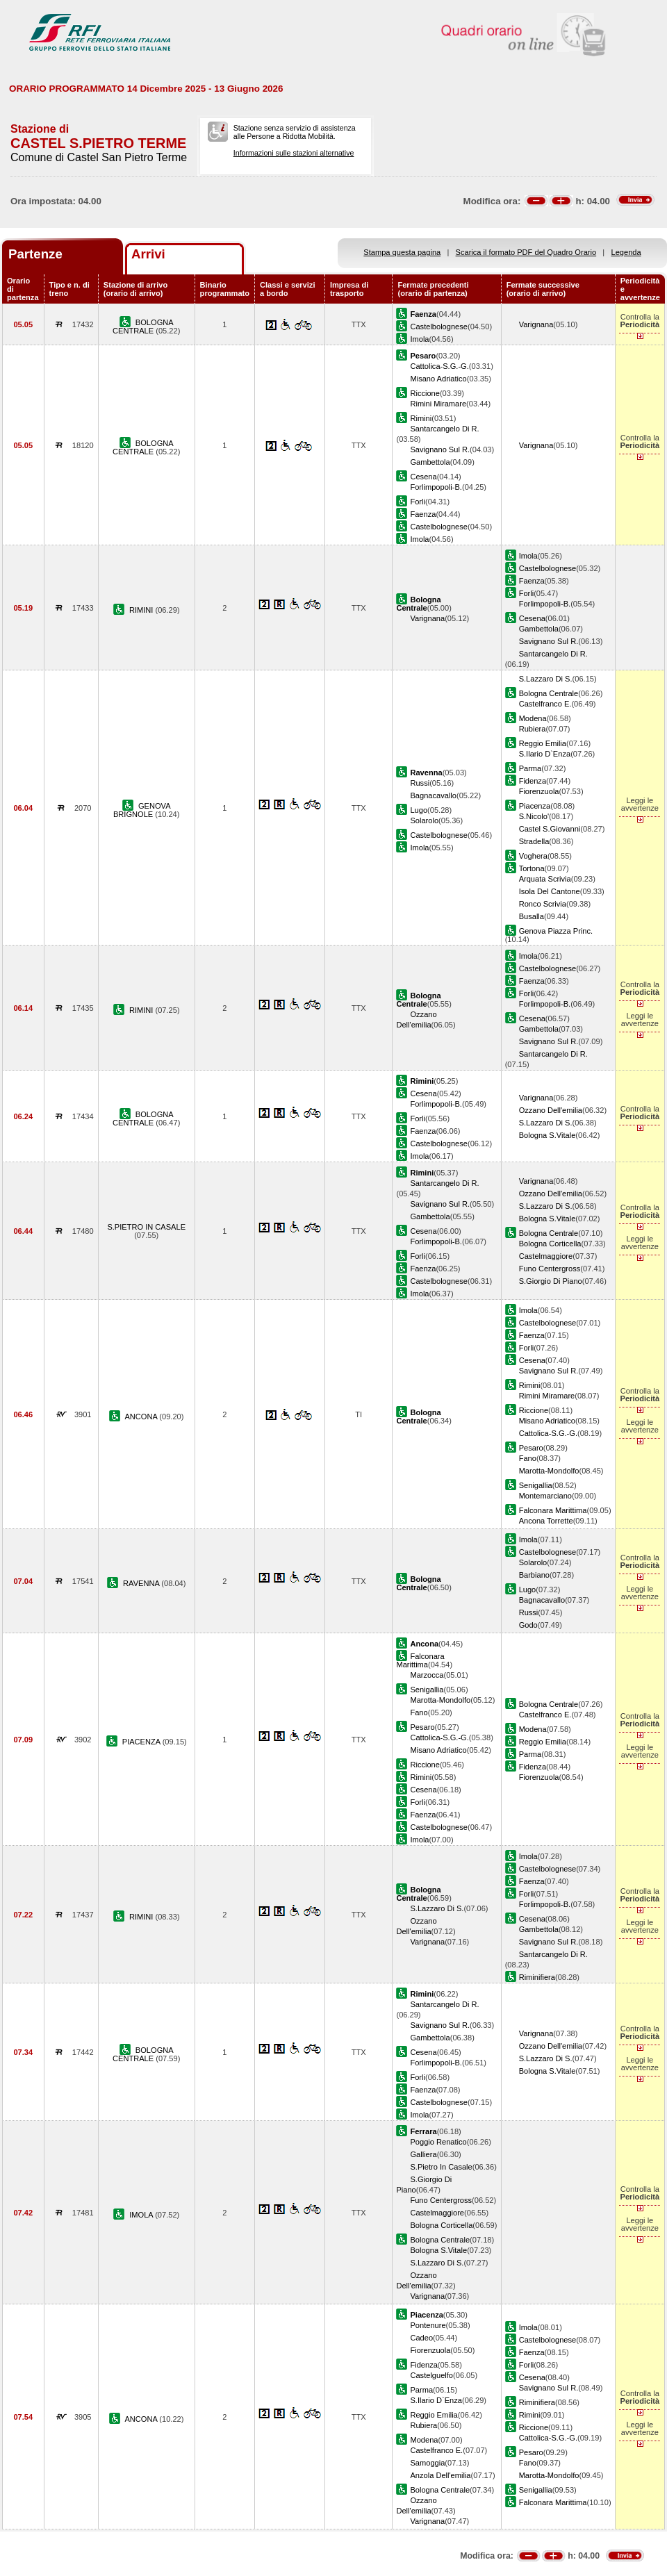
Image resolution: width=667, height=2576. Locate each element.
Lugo (418, 810)
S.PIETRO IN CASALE (146, 1227)
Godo (528, 1625)
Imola (419, 339)
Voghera (533, 856)
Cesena (423, 476)
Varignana (536, 324)
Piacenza (535, 806)
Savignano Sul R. (440, 449)
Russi (419, 783)
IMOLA (142, 2215)
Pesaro (531, 1448)
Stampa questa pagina (401, 252)
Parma (530, 768)
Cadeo (421, 2338)
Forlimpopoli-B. (436, 487)
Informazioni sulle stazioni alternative (293, 153)
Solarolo (424, 820)
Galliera (423, 2154)
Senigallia (535, 1485)
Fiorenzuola (539, 791)
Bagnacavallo (433, 795)
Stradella (534, 841)
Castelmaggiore (546, 1256)
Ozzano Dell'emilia (550, 1110)
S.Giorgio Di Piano (550, 1281)
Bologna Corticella (550, 1243)
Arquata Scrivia (545, 879)
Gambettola (430, 462)
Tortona (532, 868)
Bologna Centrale (549, 693)
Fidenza (532, 781)
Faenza (423, 514)
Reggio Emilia (542, 743)
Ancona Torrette (546, 1521)
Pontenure (427, 2325)
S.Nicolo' (534, 816)
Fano (527, 1458)
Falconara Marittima (553, 1510)
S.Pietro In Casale (441, 2167)
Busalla (531, 916)
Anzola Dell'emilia (440, 2475)
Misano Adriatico (438, 378)
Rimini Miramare (438, 403)
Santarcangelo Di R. (444, 428)
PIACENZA (142, 1741)
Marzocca (426, 1675)
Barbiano (534, 1575)
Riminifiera (537, 1977)
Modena (533, 718)
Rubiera (532, 729)
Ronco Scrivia (542, 904)
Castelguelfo (431, 2375)
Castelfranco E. (545, 704)
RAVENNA (142, 1583)
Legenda (626, 252)
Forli (417, 501)
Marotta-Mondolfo (549, 1471)
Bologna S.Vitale (547, 1135)
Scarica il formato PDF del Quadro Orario (526, 252)
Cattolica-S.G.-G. (439, 366)
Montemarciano (545, 1496)
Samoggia (427, 2463)
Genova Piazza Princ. (556, 931)
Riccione (424, 393)
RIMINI (142, 610)
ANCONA (141, 1416)
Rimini (420, 418)
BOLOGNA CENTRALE (143, 326)
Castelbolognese (439, 326)
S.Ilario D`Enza (545, 754)
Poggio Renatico (438, 2142)
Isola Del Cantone (549, 891)
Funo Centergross (550, 1268)
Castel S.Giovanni (550, 829)
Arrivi (148, 254)
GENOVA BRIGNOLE (142, 810)
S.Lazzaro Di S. (546, 679)
